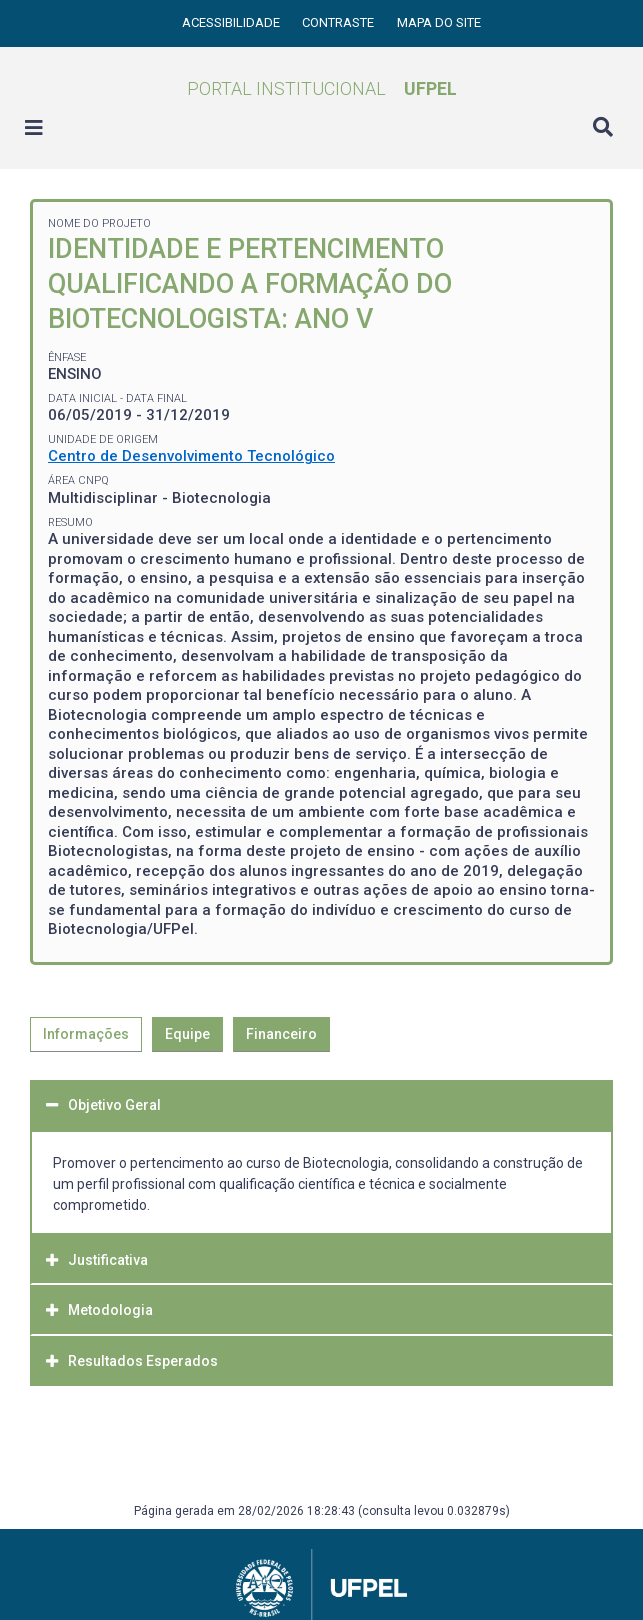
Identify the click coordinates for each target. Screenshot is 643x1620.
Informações (86, 1034)
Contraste (339, 22)
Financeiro (281, 1034)
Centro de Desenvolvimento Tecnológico (191, 456)
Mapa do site (439, 22)
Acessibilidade (232, 22)
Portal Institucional (322, 88)
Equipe (187, 1034)
